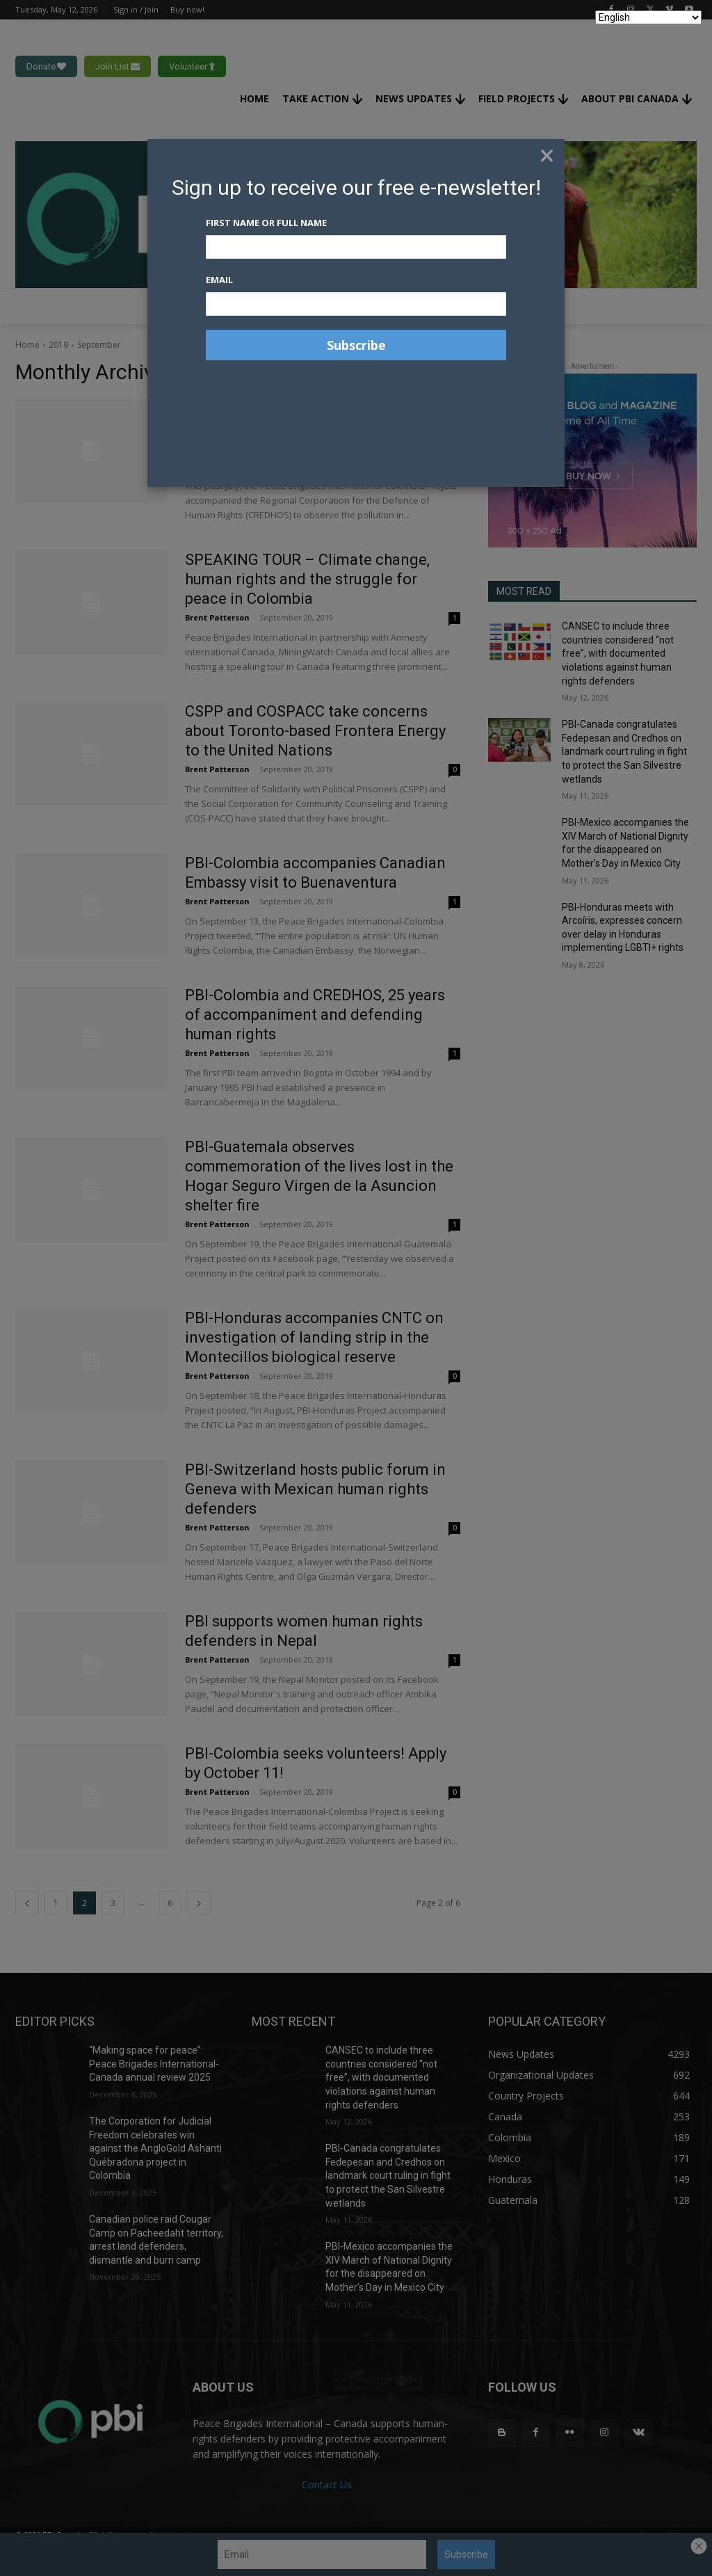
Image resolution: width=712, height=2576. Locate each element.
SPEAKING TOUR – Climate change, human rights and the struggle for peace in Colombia (307, 579)
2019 (58, 345)
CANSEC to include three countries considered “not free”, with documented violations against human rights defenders (618, 653)
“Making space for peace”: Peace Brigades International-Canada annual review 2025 (154, 2064)
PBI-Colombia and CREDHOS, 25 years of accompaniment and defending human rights (315, 1014)
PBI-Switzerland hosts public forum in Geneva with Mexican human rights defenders (315, 1489)
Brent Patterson (217, 466)
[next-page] (199, 1902)
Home (27, 345)
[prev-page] (27, 1902)
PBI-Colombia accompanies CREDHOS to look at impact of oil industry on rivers (316, 427)
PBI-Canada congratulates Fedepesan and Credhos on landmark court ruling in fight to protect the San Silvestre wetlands (624, 751)
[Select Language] (648, 17)
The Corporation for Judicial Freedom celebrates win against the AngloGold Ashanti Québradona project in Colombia (155, 2148)
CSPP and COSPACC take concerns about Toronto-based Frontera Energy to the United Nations (315, 731)
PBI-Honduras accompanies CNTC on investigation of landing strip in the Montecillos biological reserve (314, 1337)
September (99, 345)
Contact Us (327, 2484)
